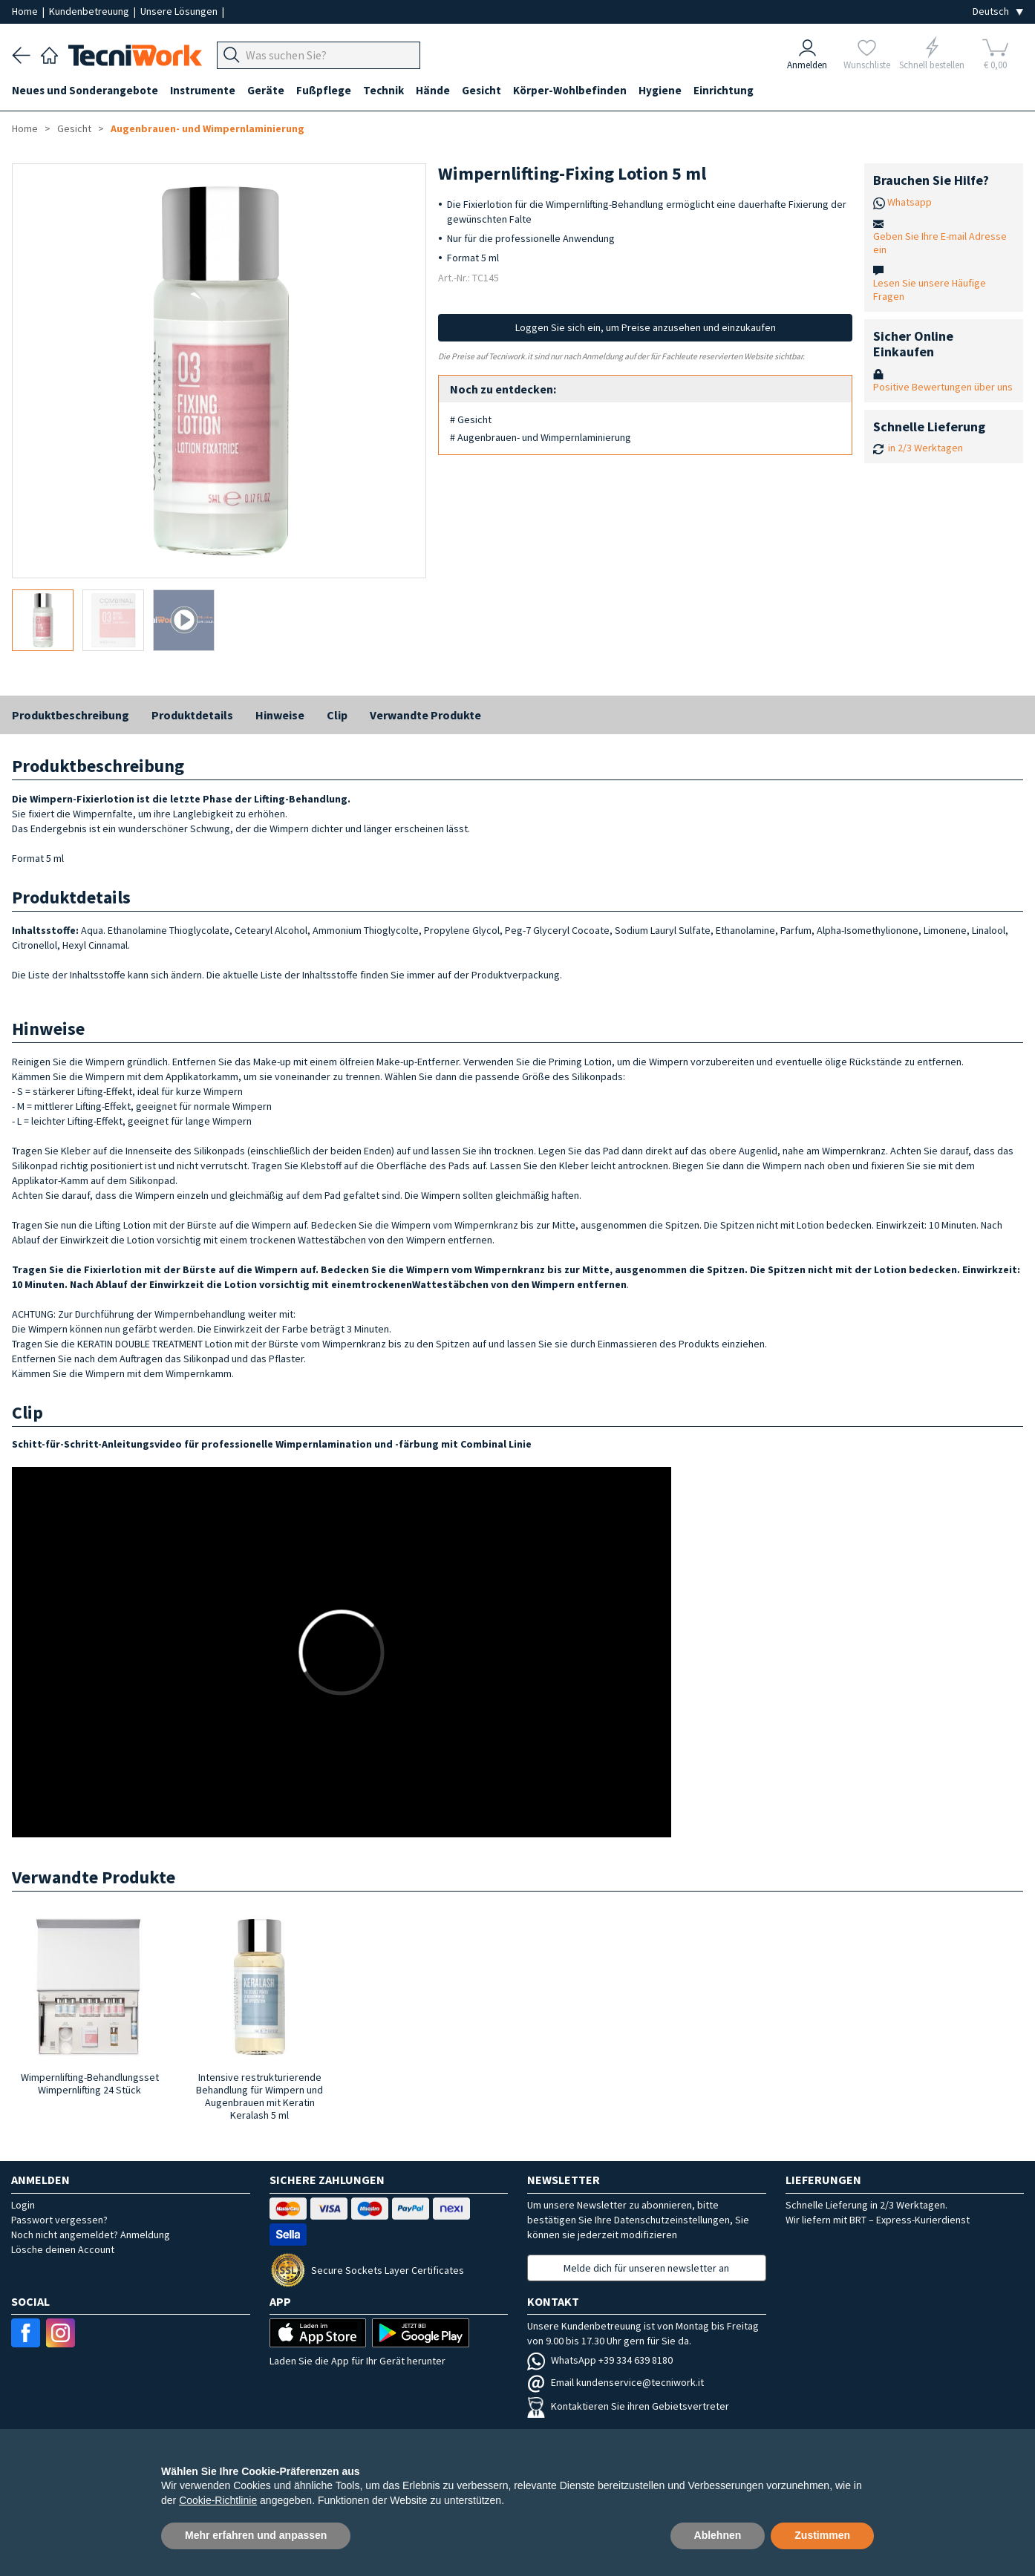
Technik (383, 90)
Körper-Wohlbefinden (570, 90)
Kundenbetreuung (90, 11)
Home (26, 11)
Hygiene (660, 90)
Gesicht (481, 90)
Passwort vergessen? (59, 2219)
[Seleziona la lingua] (998, 11)
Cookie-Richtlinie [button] (218, 2500)
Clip (337, 714)
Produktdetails (192, 714)
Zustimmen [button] (822, 2535)
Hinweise (279, 714)
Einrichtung (723, 90)
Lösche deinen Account (62, 2249)
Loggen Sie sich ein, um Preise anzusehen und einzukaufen (645, 327)
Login (23, 2204)
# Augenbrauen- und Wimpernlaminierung (540, 437)
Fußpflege (323, 90)
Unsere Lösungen (180, 11)
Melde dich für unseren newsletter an (646, 2268)
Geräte (265, 90)
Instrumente (202, 90)
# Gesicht (471, 419)
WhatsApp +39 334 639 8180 (600, 2360)
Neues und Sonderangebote (85, 90)
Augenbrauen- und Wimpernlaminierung (207, 128)
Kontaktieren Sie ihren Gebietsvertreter (628, 2406)
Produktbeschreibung (70, 714)
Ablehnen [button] (718, 2535)
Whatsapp (909, 202)
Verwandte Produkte (425, 714)
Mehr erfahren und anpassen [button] (256, 2535)
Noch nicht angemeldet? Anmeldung (90, 2234)
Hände (433, 90)
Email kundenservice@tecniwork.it (615, 2382)
